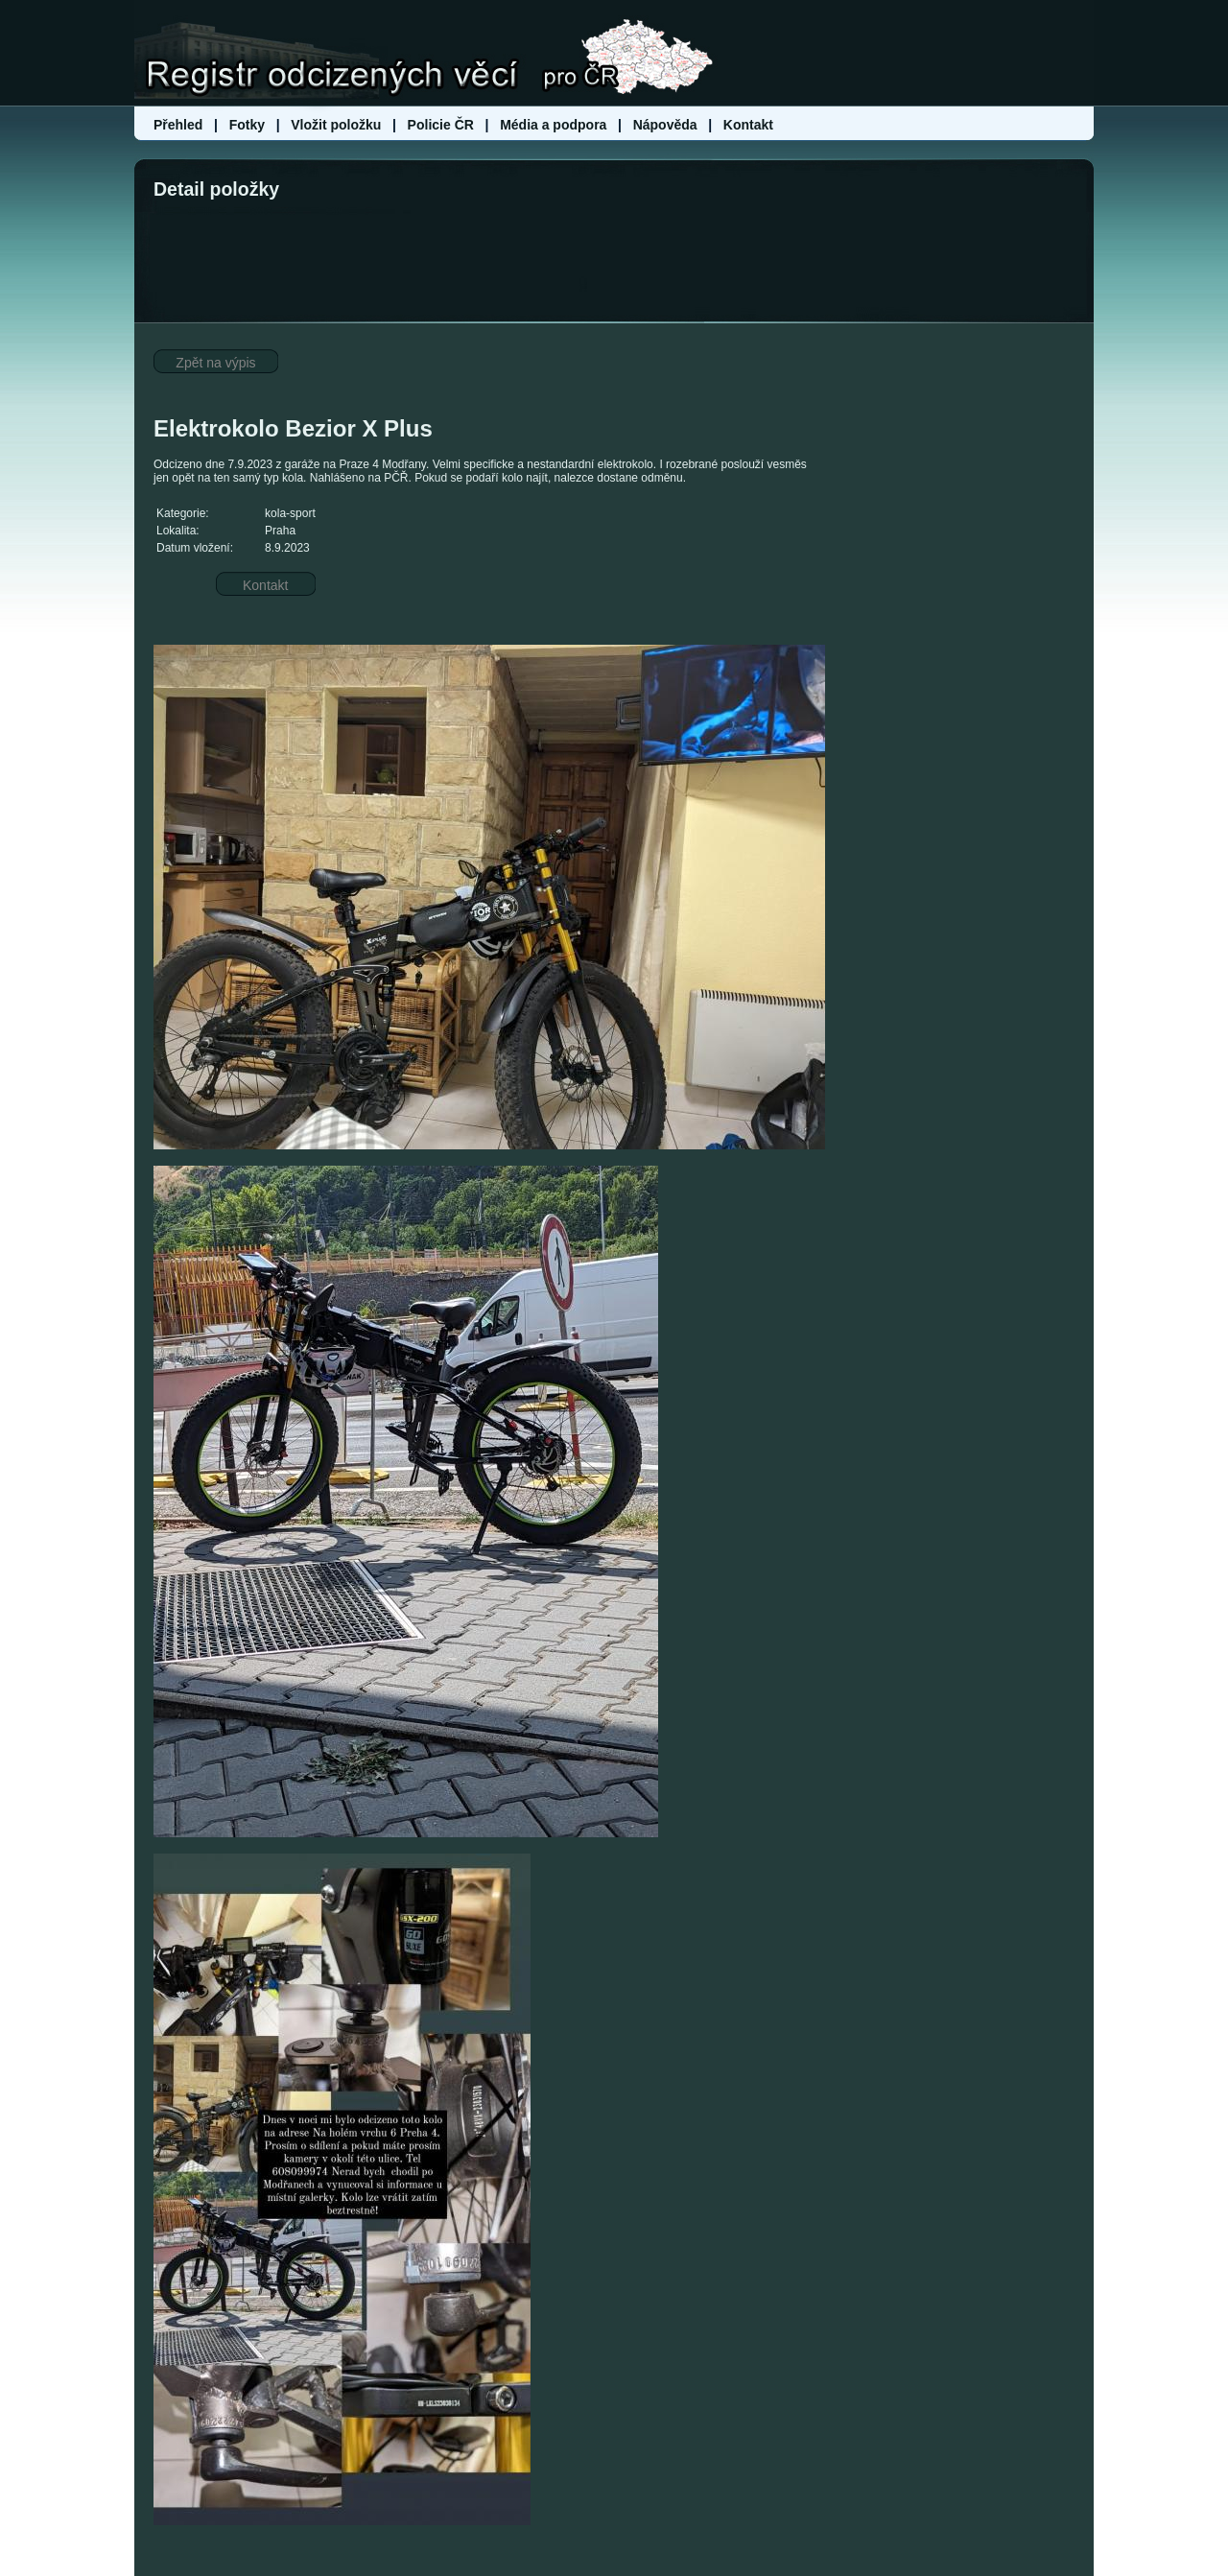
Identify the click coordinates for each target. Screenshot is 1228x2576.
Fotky (247, 124)
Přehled (180, 124)
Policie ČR (441, 124)
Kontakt (748, 124)
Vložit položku (336, 124)
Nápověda (665, 124)
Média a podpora (555, 124)
